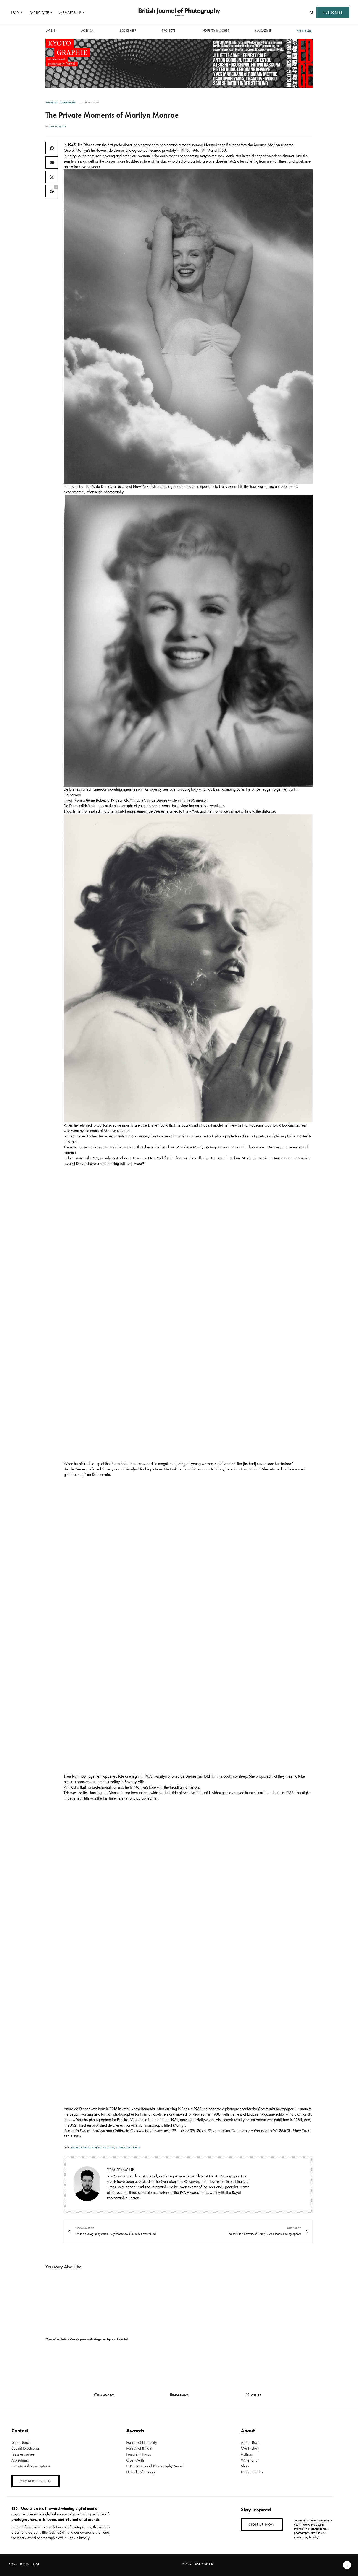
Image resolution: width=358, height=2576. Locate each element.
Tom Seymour (57, 126)
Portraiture (67, 102)
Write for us (250, 2460)
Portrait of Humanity (141, 2442)
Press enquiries (22, 2454)
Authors (247, 2454)
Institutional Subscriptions (30, 2466)
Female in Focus (138, 2454)
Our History (250, 2448)
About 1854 (250, 2442)
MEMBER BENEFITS (35, 2481)
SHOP (35, 2564)
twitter (253, 2395)
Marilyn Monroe (103, 2147)
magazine (263, 31)
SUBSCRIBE (332, 12)
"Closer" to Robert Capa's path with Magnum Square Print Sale (87, 2339)
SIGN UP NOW (262, 2524)
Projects (168, 31)
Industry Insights (215, 31)
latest (50, 31)
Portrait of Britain (139, 2448)
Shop (245, 2466)
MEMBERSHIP (70, 12)
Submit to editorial (25, 2448)
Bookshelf (127, 31)
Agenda (87, 31)
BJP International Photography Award (155, 2466)
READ (14, 12)
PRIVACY (24, 2564)
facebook (179, 2395)
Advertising (20, 2460)
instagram (104, 2395)
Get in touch (21, 2442)
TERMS (13, 2564)
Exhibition (52, 102)
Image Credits (252, 2472)
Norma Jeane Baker (128, 2147)
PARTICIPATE (39, 12)
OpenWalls (135, 2460)
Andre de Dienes (81, 2147)
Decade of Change (141, 2472)
